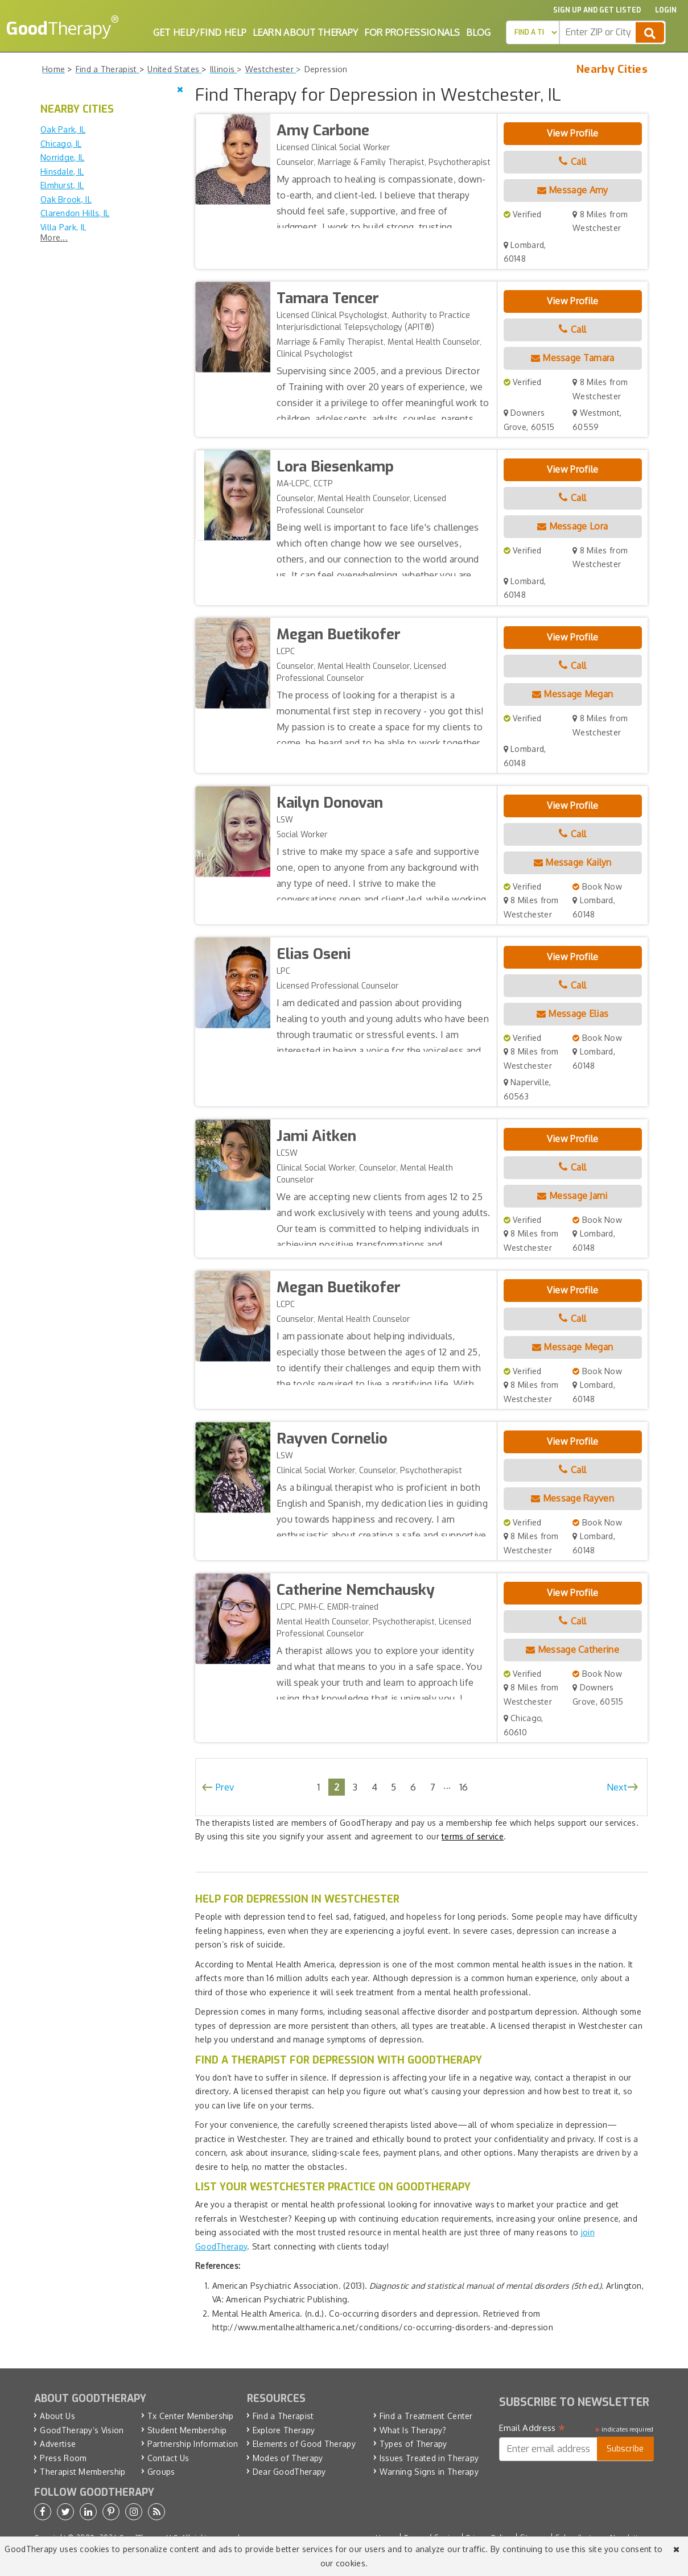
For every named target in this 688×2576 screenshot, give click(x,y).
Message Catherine (572, 1649)
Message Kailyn (573, 862)
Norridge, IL (62, 157)
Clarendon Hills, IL (75, 213)
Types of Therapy (413, 2444)
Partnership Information (192, 2444)
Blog (478, 32)
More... (54, 237)
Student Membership (186, 2430)
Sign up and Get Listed (597, 10)
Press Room (63, 2458)
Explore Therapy (284, 2430)
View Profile (573, 133)
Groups (161, 2471)
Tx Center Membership (190, 2416)
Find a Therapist (283, 2416)
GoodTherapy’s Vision (81, 2430)
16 (463, 1787)
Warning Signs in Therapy (429, 2471)
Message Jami (572, 1195)
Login (666, 10)
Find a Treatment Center (426, 2416)
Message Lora (572, 526)
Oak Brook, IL (66, 199)
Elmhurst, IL (62, 185)
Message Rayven (572, 1498)
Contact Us (168, 2458)
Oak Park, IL (63, 129)
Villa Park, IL (63, 227)
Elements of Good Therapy (304, 2444)
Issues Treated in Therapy (429, 2458)
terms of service (473, 1836)
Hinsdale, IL (62, 171)
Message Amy (572, 190)
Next (617, 1787)
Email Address (532, 2428)
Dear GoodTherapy (289, 2471)
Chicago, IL (60, 143)
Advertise (58, 2444)
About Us (57, 2416)
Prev (225, 1787)
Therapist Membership (82, 2471)
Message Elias (573, 1013)
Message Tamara (573, 357)
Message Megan (572, 694)
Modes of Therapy (288, 2458)
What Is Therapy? (413, 2430)
